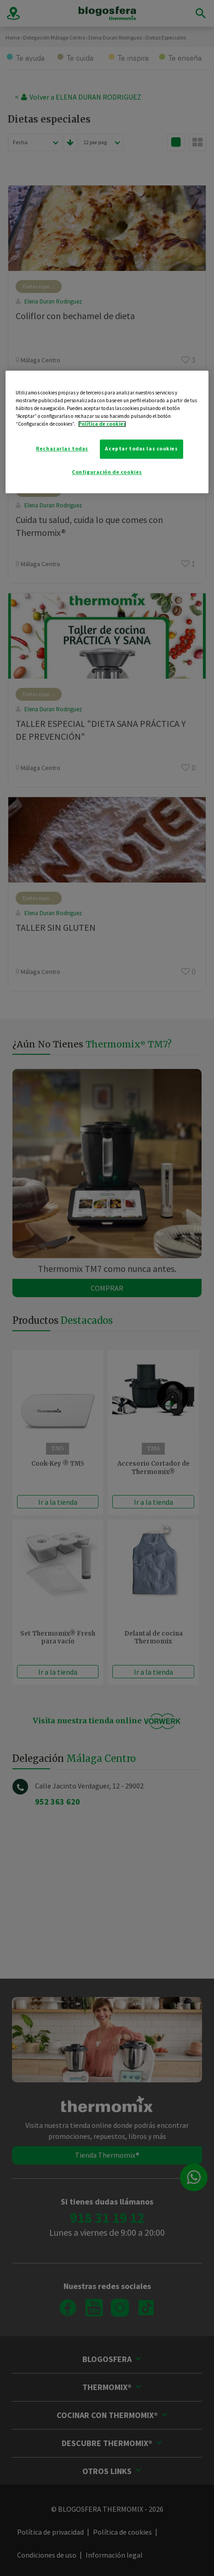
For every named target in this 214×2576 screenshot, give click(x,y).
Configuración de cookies (107, 472)
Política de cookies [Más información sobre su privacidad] (102, 424)
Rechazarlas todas (62, 448)
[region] (107, 432)
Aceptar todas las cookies (141, 448)
